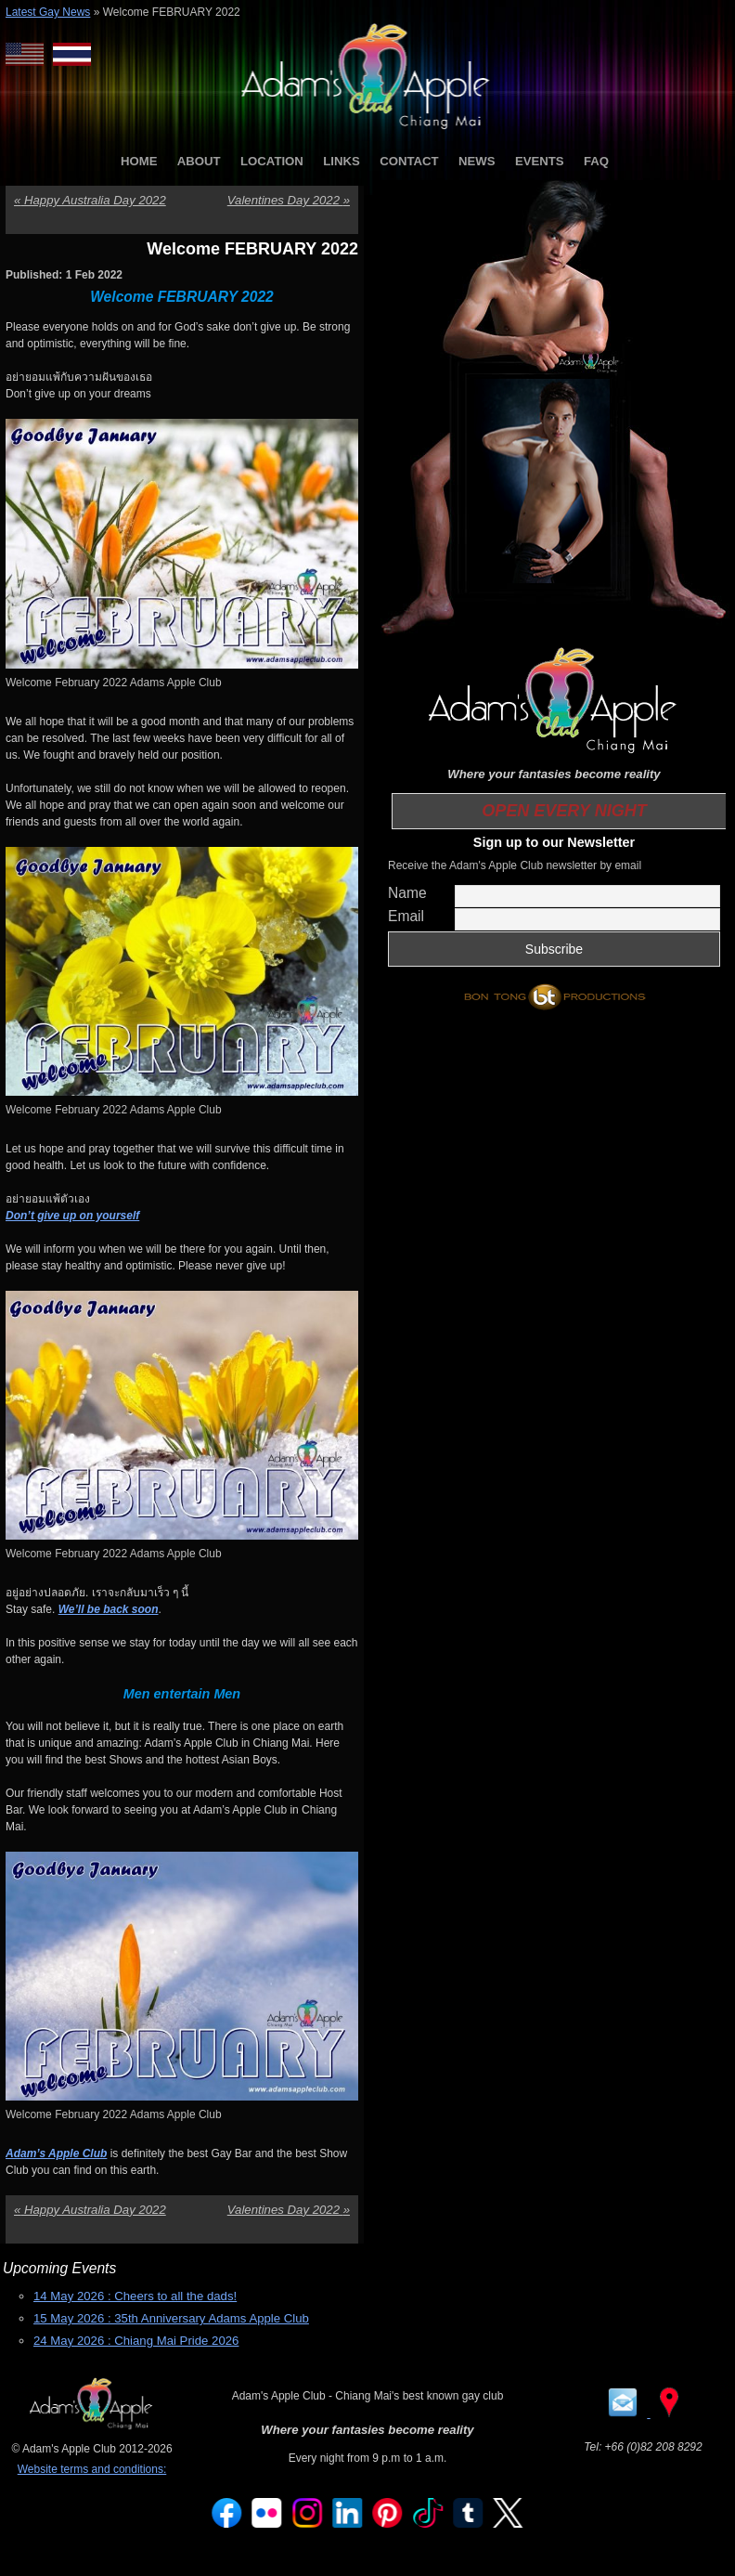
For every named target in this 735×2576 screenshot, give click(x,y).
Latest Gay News (48, 12)
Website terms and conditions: (92, 2469)
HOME (139, 161)
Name (407, 893)
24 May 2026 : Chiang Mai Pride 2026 (136, 2341)
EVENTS (539, 161)
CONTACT (409, 161)
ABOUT (199, 161)
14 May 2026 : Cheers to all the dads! (135, 2296)
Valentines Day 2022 (288, 200)
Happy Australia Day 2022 (90, 200)
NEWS (477, 161)
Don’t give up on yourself (72, 1215)
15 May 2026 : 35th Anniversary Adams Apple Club (171, 2318)
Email (406, 916)
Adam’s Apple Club (56, 2153)
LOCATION (271, 161)
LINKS (341, 161)
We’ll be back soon (108, 1609)
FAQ (596, 161)
